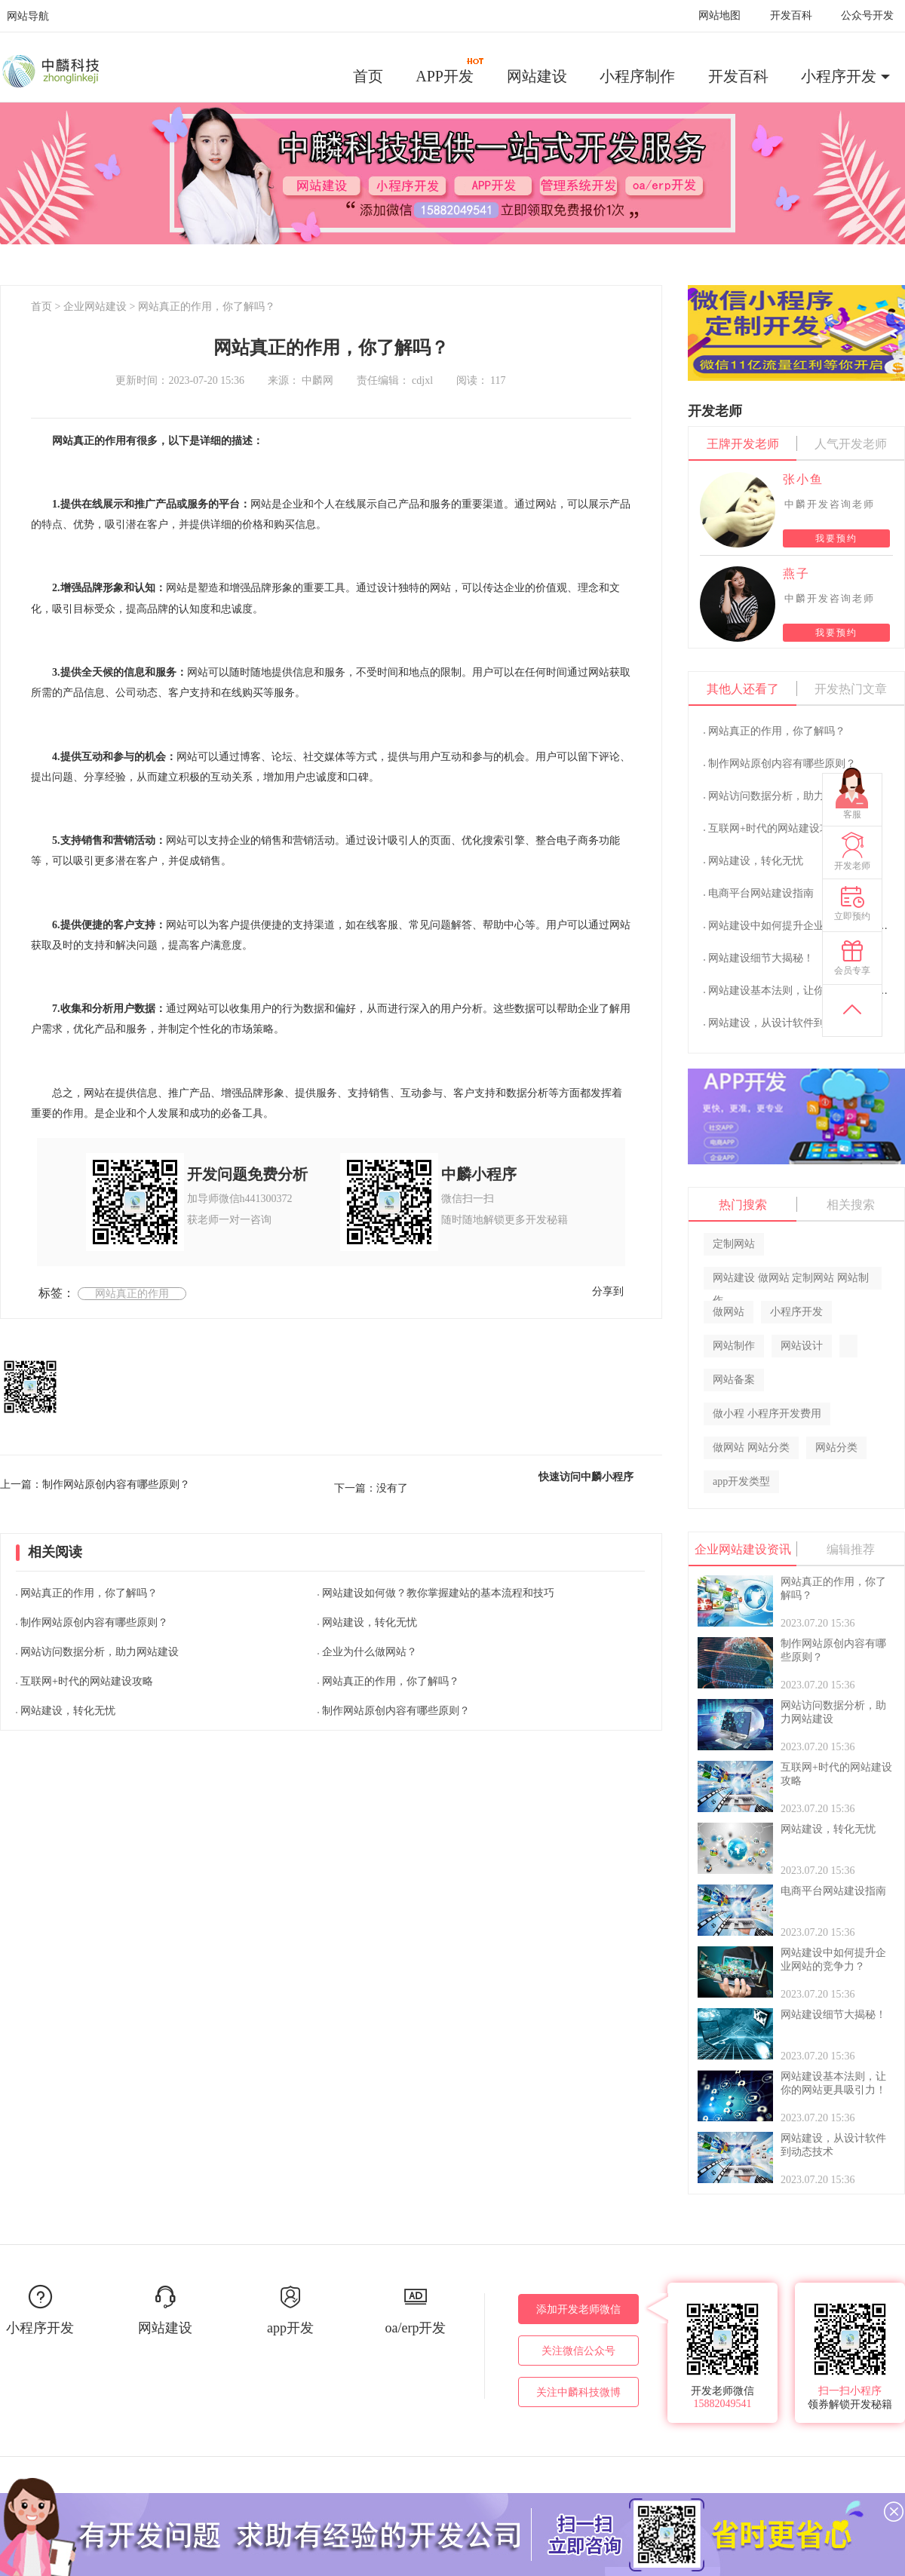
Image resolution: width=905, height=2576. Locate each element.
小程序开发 (838, 76)
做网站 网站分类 (751, 1447)
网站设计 (802, 1345)
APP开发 (450, 70)
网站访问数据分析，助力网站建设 (99, 1652)
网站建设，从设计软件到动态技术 (787, 1023)
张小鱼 (803, 479)
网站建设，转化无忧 (67, 1710)
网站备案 (734, 1379)
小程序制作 (637, 76)
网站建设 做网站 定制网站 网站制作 (791, 1281)
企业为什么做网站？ (369, 1652)
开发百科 (791, 15)
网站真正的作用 (132, 1293)
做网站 (728, 1311)
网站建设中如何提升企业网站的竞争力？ (803, 925)
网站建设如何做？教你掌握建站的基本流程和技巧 (438, 1593)
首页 (368, 76)
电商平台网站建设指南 (761, 893)
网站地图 (719, 15)
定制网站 (734, 1244)
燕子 (796, 573)
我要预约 (836, 538)
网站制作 (734, 1345)
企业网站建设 (95, 306)
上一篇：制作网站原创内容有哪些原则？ (95, 1484)
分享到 (608, 1291)
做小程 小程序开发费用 (767, 1413)
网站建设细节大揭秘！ (761, 958)
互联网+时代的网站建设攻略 (86, 1681)
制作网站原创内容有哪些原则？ (94, 1622)
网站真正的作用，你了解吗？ (206, 306)
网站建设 (537, 76)
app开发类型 (741, 1481)
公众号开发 (867, 15)
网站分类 (836, 1447)
